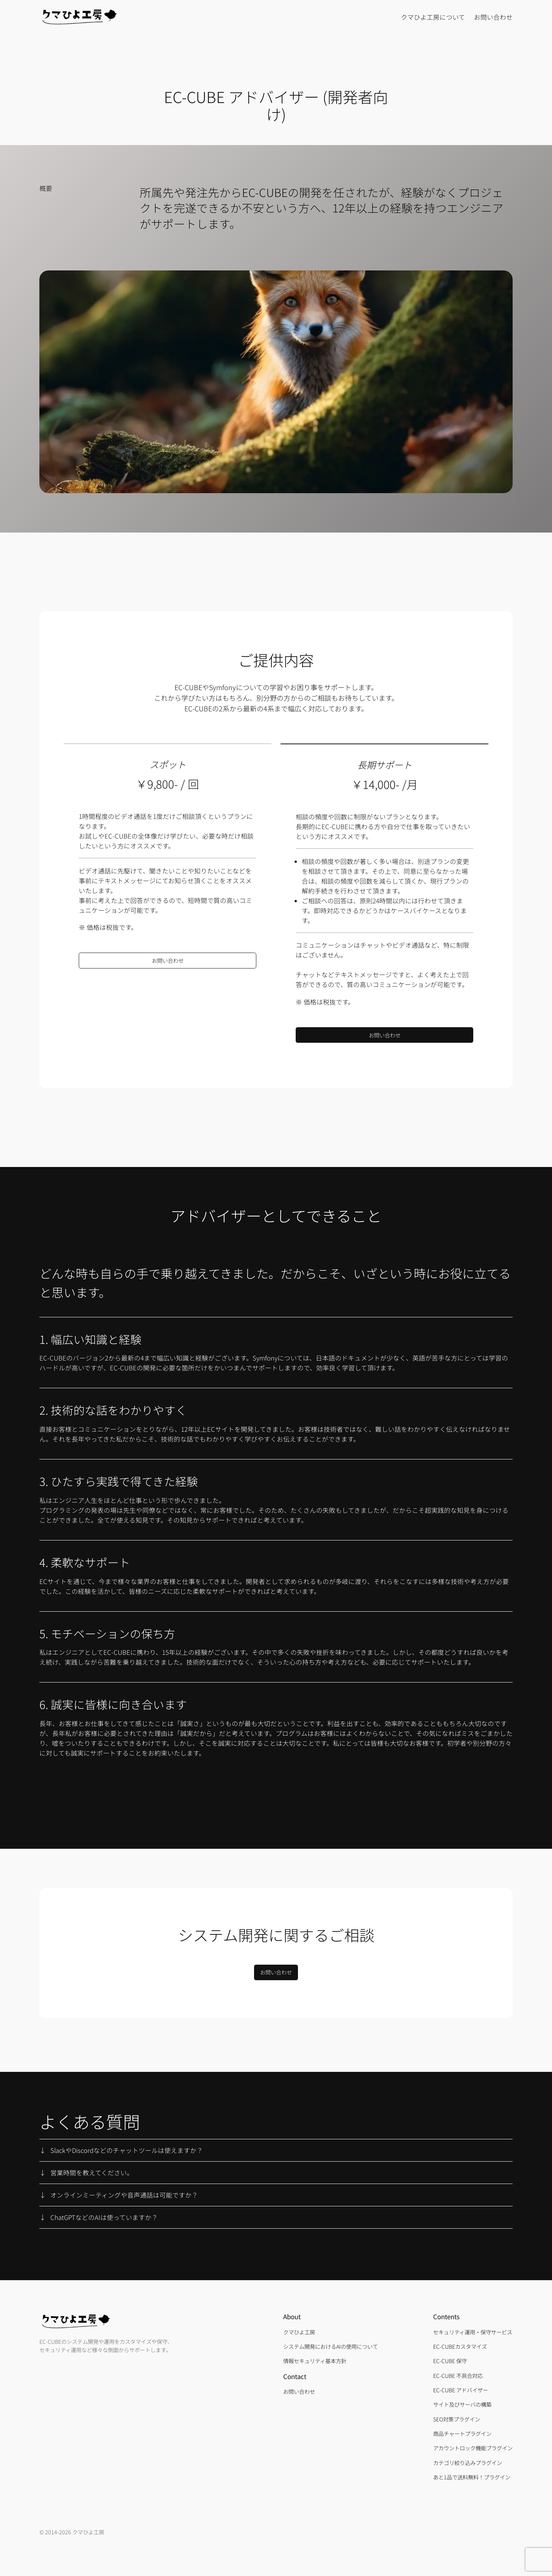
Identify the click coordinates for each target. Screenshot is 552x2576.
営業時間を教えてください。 (91, 2172)
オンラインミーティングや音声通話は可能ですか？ (124, 2195)
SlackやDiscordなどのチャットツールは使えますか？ (126, 2150)
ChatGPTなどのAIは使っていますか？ (104, 2217)
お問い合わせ (168, 960)
